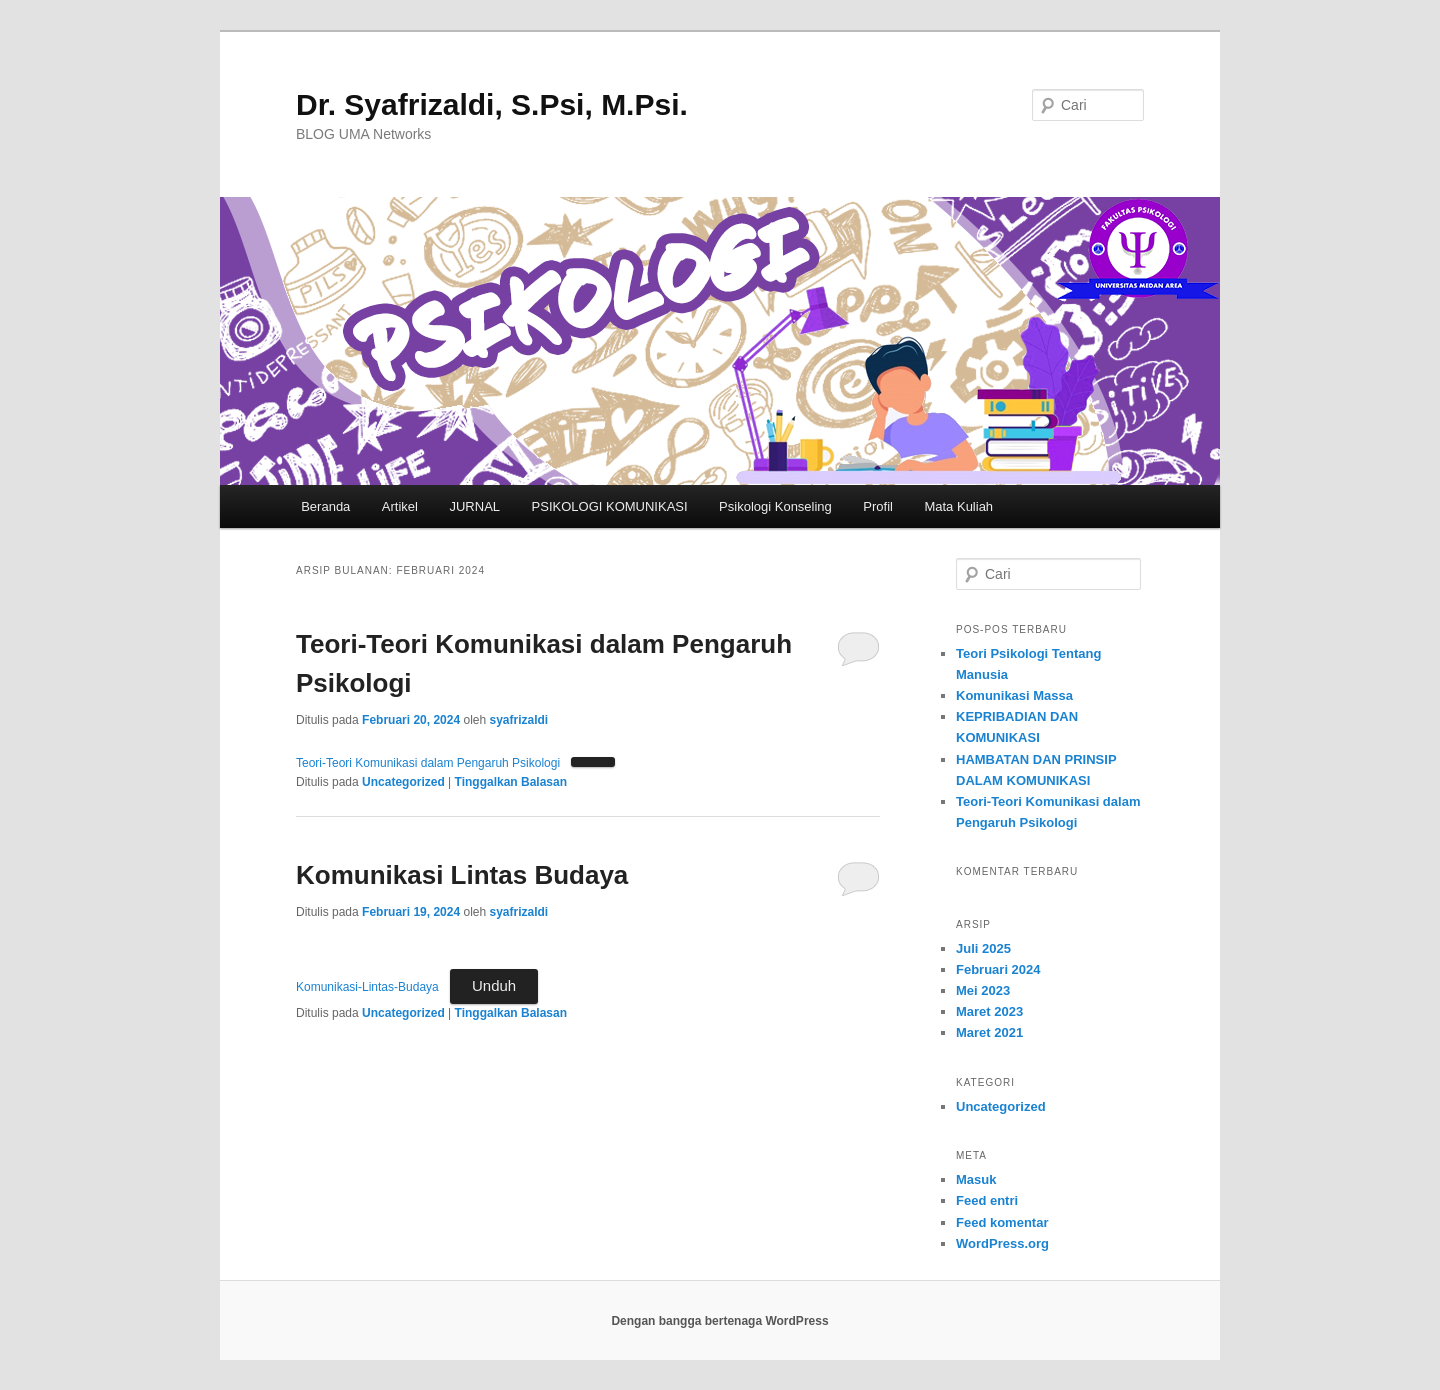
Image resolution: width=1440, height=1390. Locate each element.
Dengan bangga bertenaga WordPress (719, 1321)
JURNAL (474, 506)
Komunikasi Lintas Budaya (462, 875)
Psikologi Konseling (775, 506)
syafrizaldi (518, 720)
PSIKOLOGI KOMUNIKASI (610, 506)
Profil (878, 506)
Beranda (325, 506)
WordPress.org (1002, 1243)
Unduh (494, 985)
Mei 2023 (983, 990)
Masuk (976, 1179)
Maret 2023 (989, 1011)
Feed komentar (1002, 1222)
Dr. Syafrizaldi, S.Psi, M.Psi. (492, 104)
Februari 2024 (998, 969)
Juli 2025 (983, 948)
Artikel (400, 506)
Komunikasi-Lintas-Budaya (367, 987)
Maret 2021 (989, 1032)
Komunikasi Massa (1014, 695)
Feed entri (987, 1200)
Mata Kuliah (958, 506)
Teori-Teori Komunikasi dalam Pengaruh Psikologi (428, 763)
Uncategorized (403, 782)
